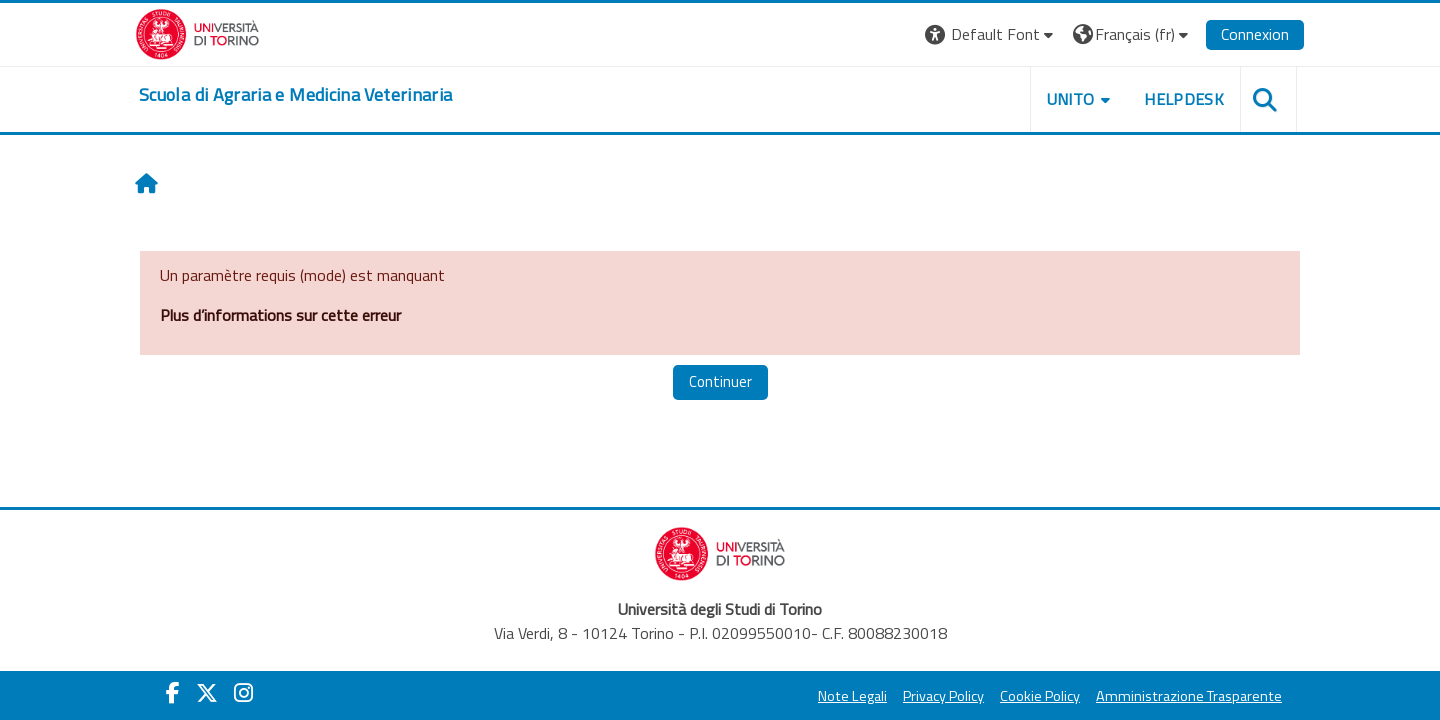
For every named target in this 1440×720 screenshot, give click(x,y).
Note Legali (852, 696)
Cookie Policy (1040, 696)
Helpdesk (1184, 99)
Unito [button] (1071, 99)
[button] (991, 34)
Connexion (1255, 34)
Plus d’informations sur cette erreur (280, 315)
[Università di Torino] (197, 32)
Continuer (720, 381)
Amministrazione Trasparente (1189, 696)
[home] (295, 95)
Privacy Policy (943, 696)
